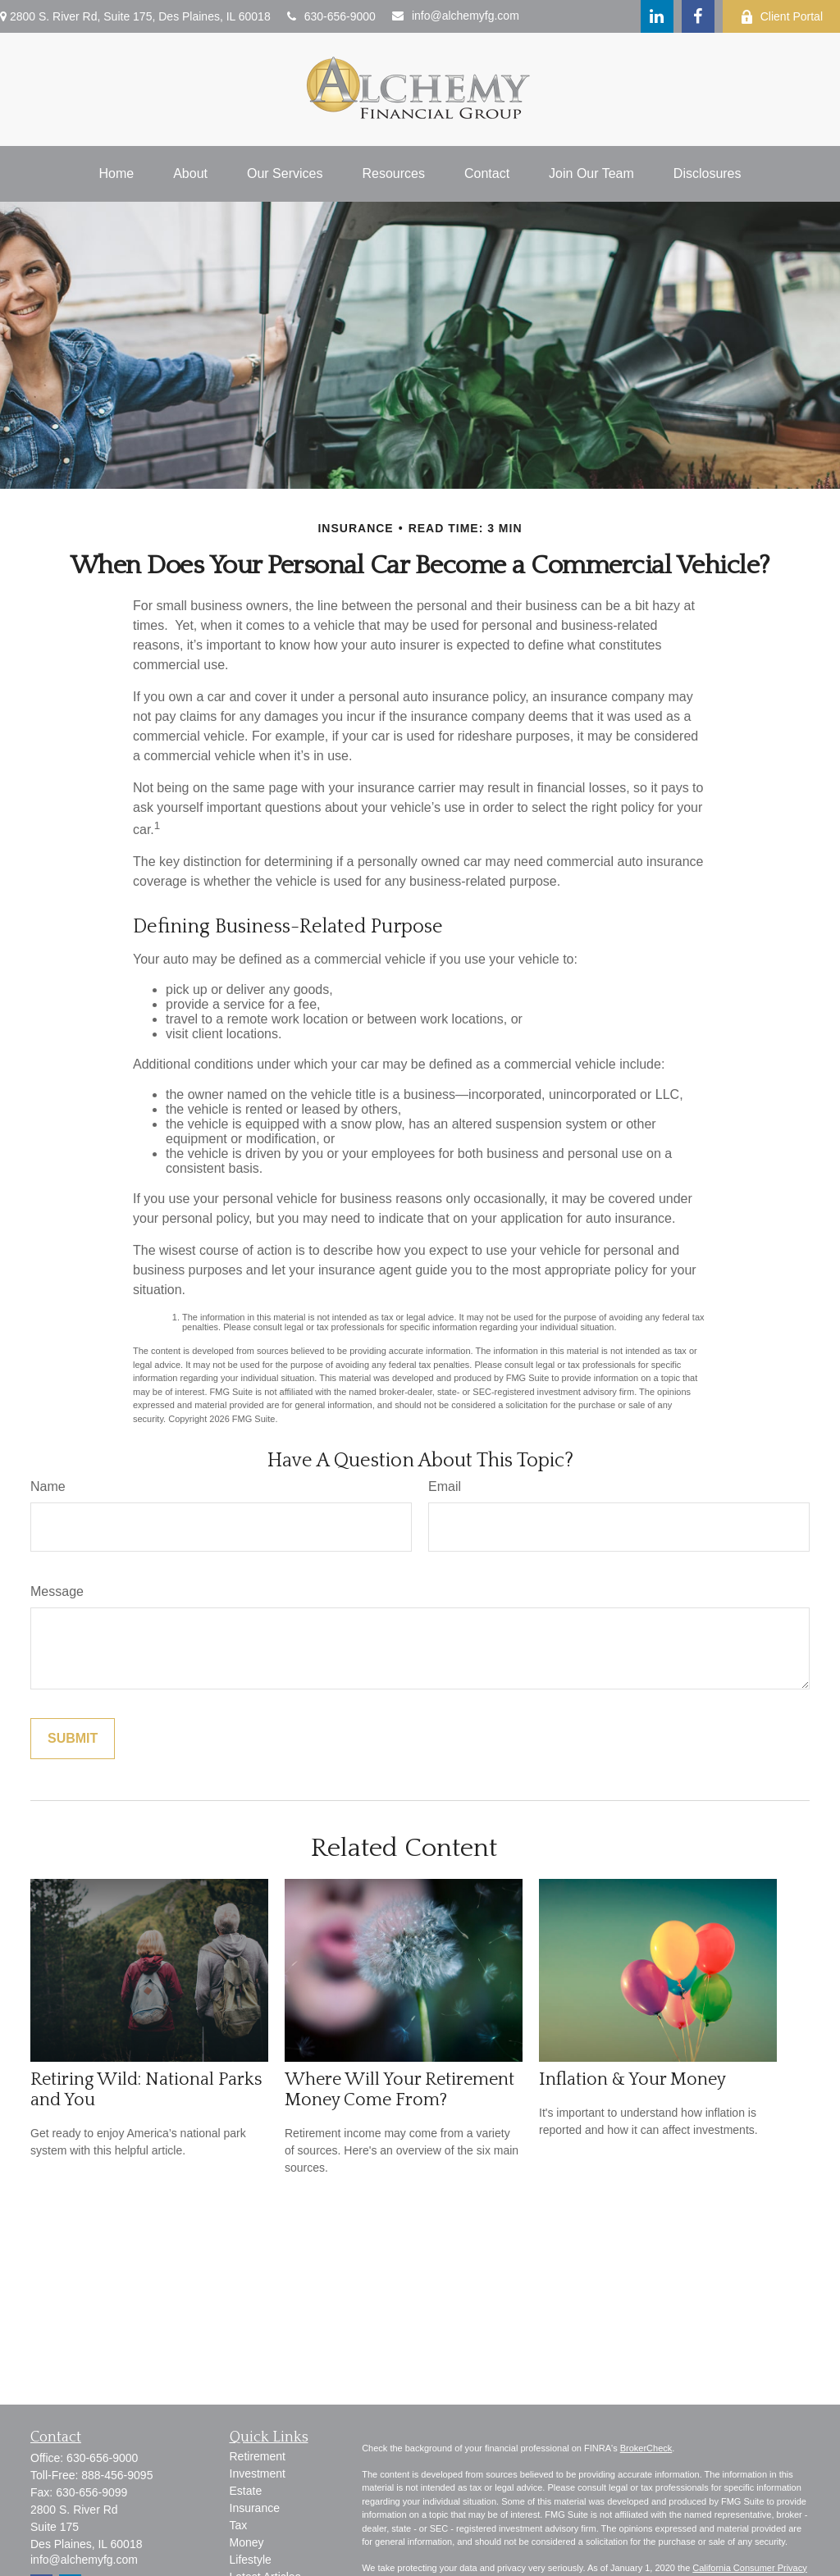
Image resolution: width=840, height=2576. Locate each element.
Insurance (255, 2507)
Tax (239, 2525)
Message (57, 1591)
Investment (257, 2473)
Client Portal (781, 17)
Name (48, 1486)
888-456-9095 (117, 2475)
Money (247, 2542)
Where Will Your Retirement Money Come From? (399, 2089)
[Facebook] (698, 16)
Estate (246, 2490)
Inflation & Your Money (632, 2079)
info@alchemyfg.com (455, 15)
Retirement (257, 2456)
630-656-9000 (331, 16)
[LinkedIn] (657, 16)
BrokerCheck (646, 2448)
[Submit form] (72, 1738)
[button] (116, 174)
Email (444, 1486)
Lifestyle (251, 2559)
